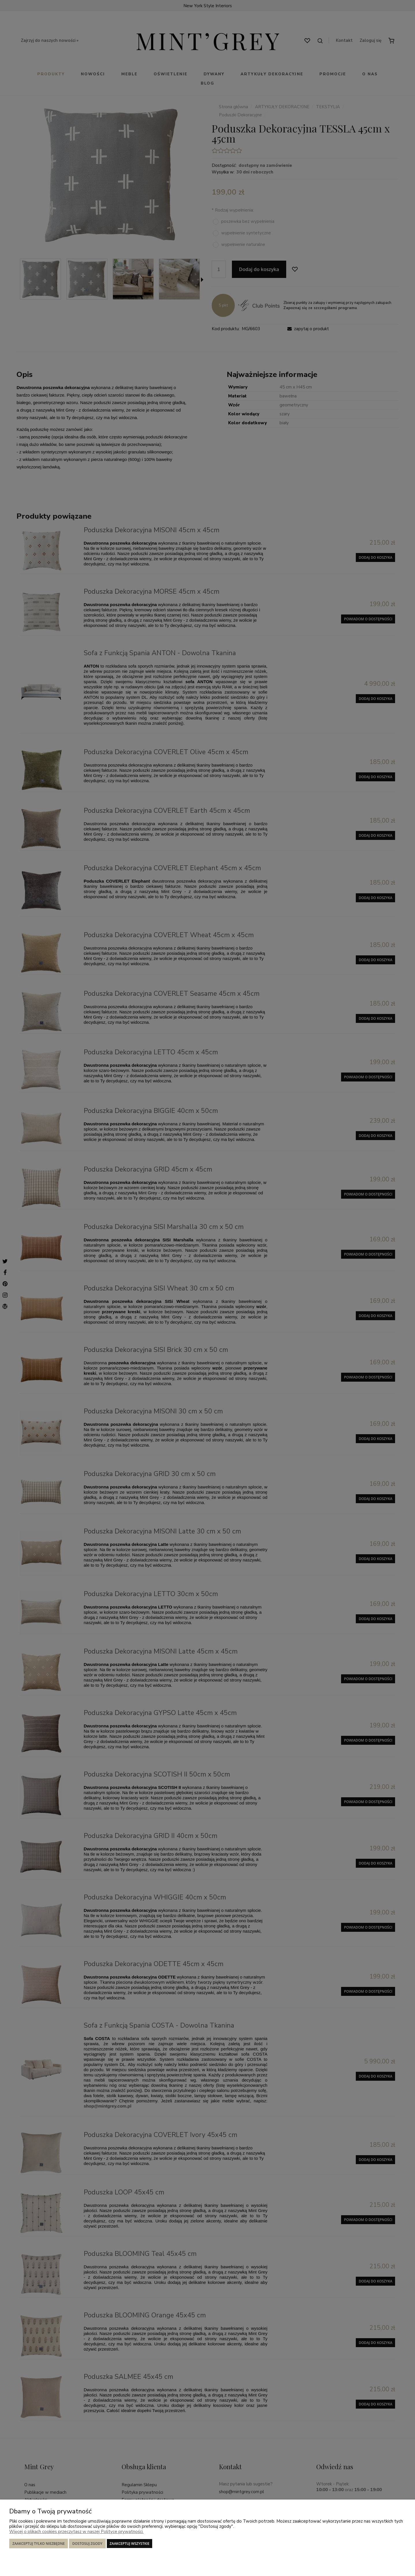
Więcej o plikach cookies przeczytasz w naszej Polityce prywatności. (76, 2531)
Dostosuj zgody (87, 2543)
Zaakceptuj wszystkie (130, 2543)
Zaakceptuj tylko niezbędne (38, 2543)
